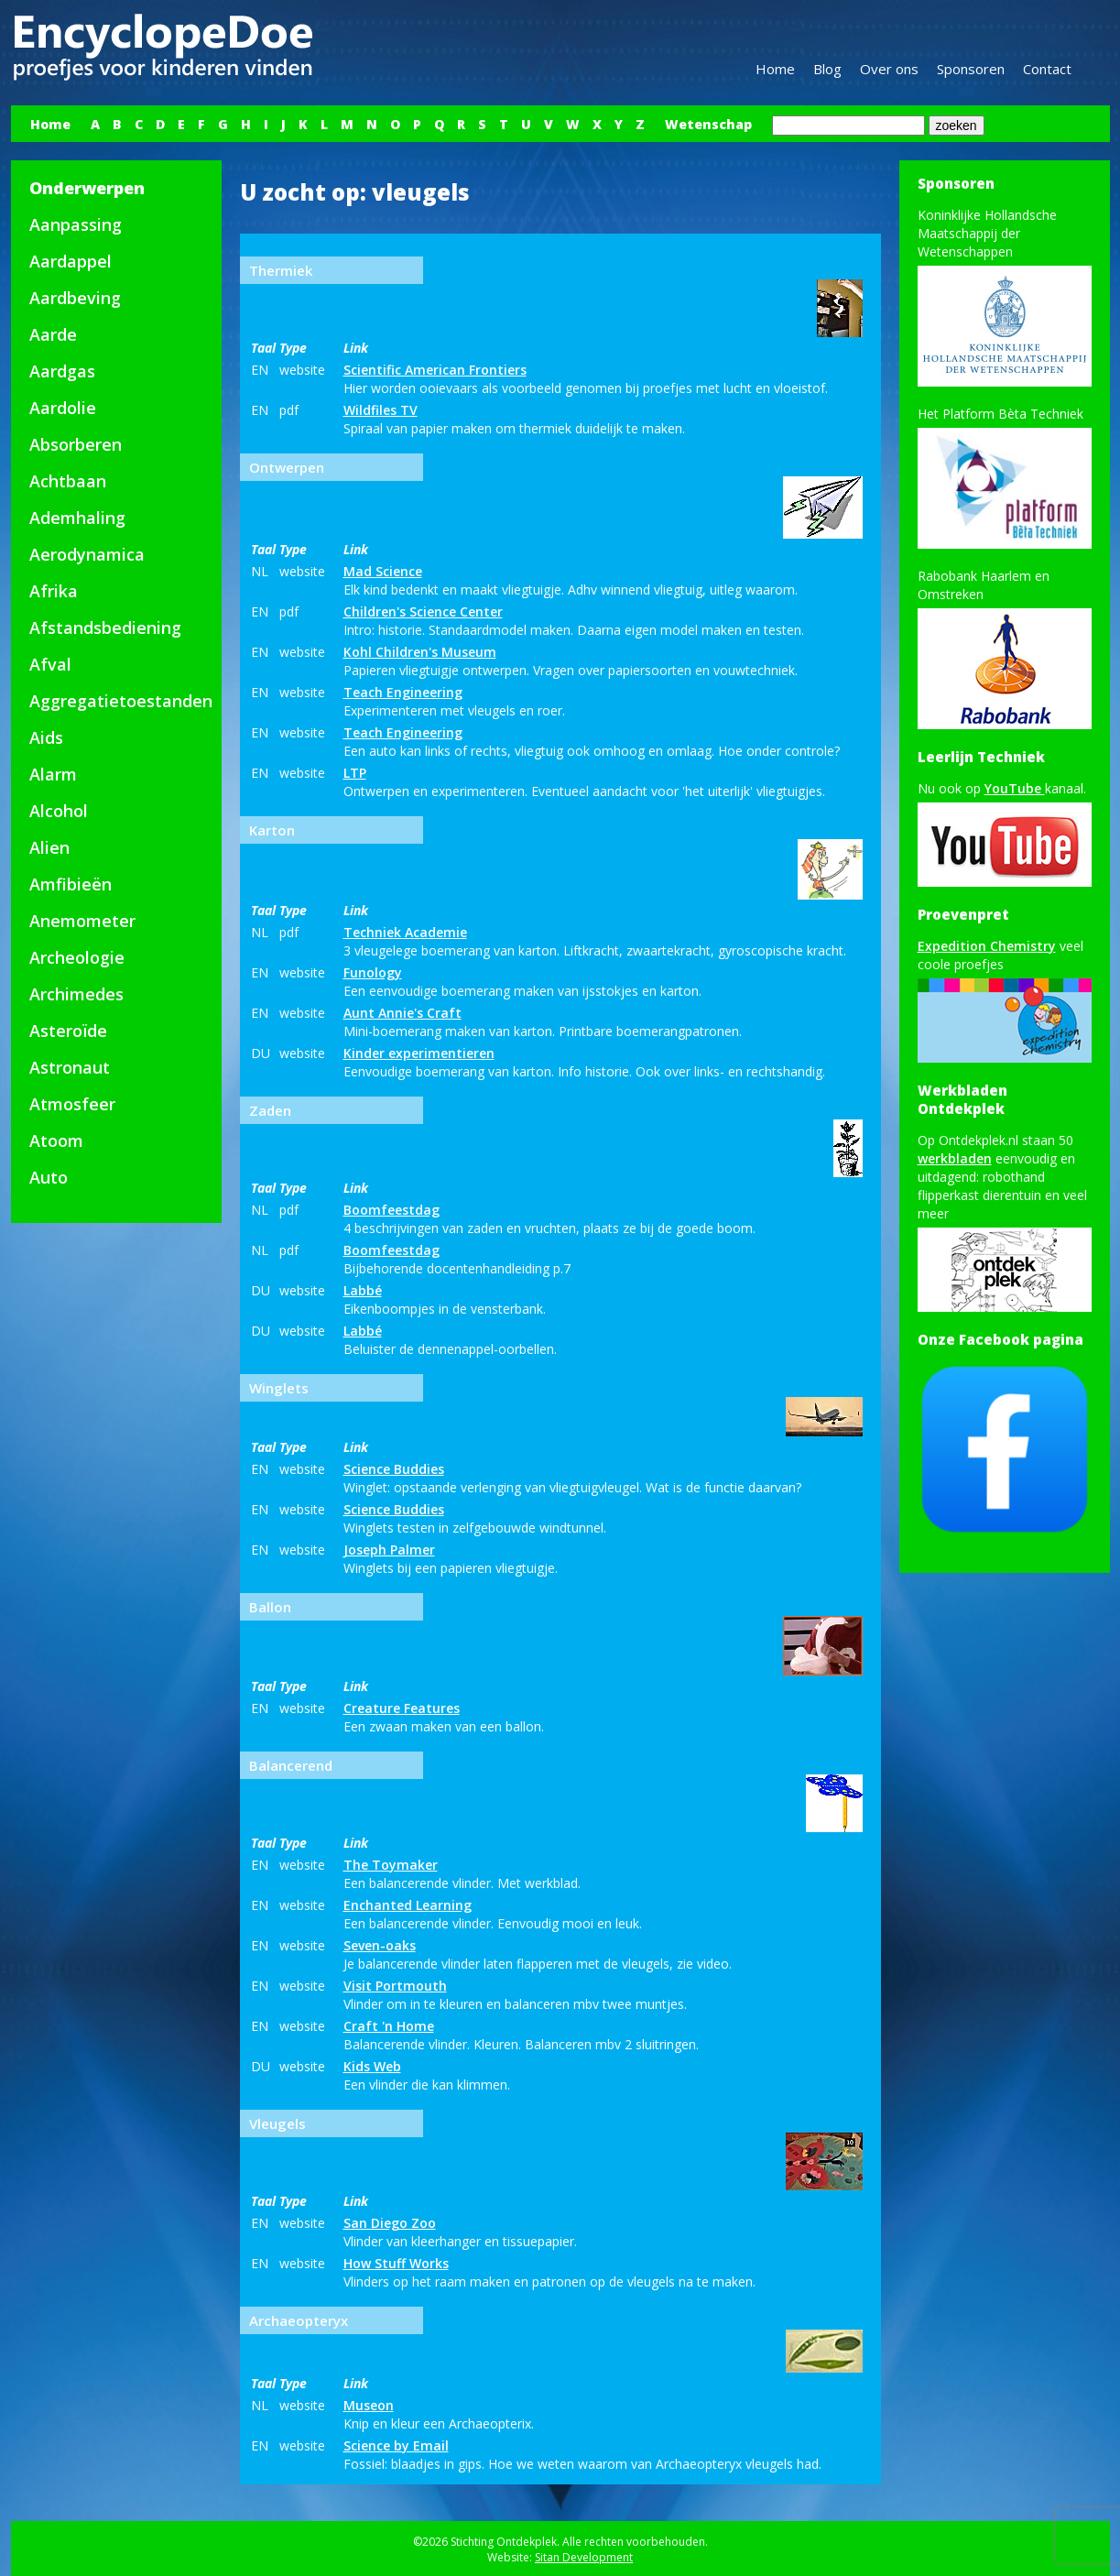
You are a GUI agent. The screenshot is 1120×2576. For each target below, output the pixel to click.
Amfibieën (70, 884)
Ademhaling (77, 518)
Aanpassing (75, 224)
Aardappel (70, 261)
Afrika (53, 591)
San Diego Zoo (389, 2223)
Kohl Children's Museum (419, 651)
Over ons (889, 69)
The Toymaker (390, 1864)
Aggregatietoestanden (120, 701)
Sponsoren (971, 69)
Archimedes (76, 994)
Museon (368, 2405)
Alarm (53, 774)
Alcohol (58, 811)
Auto (48, 1177)
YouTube (1014, 788)
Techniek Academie (405, 932)
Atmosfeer (72, 1104)
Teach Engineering (402, 692)
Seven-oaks (379, 1945)
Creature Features (401, 1708)
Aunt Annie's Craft (402, 1012)
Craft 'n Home (388, 2026)
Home (775, 69)
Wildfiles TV (380, 410)
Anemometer (82, 921)
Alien (49, 847)
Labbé (362, 1290)
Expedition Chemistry (987, 946)
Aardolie (62, 408)
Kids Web (372, 2066)
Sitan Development (584, 2557)
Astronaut (69, 1067)
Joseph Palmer (389, 1549)
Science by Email (396, 2445)
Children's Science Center (423, 611)
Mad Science (382, 571)
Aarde (53, 334)
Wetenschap (708, 124)
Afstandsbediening (105, 628)
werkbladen (955, 1158)
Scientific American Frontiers (435, 369)
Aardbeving (75, 298)
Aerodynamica (87, 554)
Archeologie (77, 957)
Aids (46, 737)
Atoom (56, 1141)
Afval (50, 664)
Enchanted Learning (407, 1905)
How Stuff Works (396, 2263)
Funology (372, 972)
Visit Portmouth (395, 1985)
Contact (1047, 69)
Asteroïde (68, 1031)
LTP (354, 772)
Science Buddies (393, 1469)
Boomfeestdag (391, 1209)
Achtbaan (67, 481)
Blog (827, 69)
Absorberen (75, 444)
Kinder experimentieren (419, 1053)
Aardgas (62, 371)
